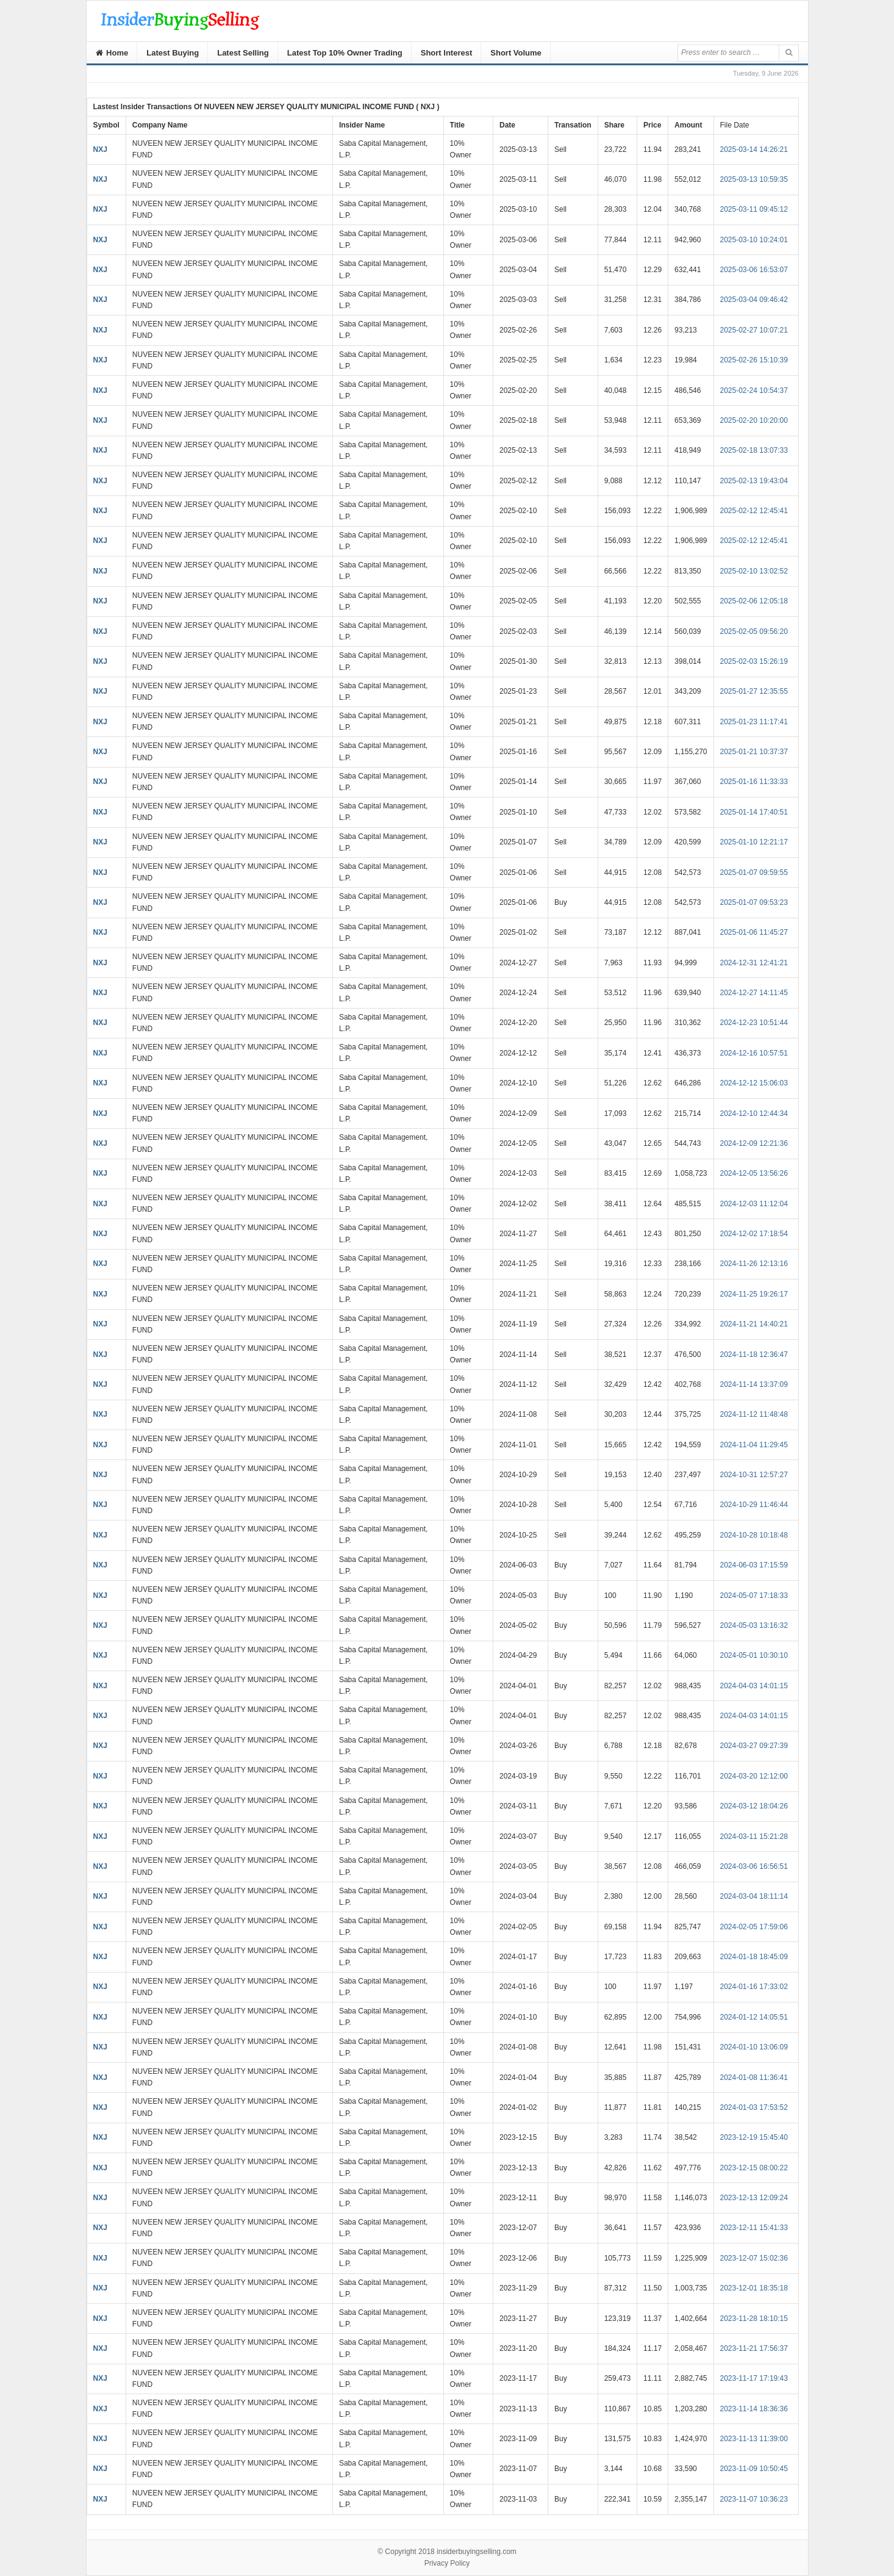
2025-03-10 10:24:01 (754, 240)
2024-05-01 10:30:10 (754, 1655)
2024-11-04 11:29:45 (754, 1445)
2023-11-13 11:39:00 (754, 2438)
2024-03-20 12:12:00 (754, 1776)
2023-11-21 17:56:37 (754, 2348)
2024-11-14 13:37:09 (754, 1384)
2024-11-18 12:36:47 (754, 1354)
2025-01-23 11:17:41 (754, 722)
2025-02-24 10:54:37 (754, 390)
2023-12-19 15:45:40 (754, 2137)
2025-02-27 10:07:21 (754, 330)
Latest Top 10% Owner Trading (344, 52)
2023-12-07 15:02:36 (754, 2258)
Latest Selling (243, 52)
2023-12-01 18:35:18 (754, 2288)
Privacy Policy (447, 2563)
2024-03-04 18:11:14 (754, 1896)
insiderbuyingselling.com (477, 2551)
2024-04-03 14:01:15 (754, 1686)
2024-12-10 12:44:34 (754, 1113)
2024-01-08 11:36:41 (754, 2077)
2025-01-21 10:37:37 (754, 751)
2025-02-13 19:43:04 (754, 481)
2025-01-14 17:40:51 (754, 812)
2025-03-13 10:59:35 (754, 179)
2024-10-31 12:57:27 (754, 1474)
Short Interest (447, 52)
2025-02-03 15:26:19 (754, 661)
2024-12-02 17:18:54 (754, 1233)
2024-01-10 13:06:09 (754, 2047)
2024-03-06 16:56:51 (754, 1866)
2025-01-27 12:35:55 (754, 691)
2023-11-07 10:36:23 (754, 2499)
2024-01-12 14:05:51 (754, 2017)
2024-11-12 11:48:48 (754, 1414)
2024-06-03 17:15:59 (754, 1565)
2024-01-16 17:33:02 (754, 1986)
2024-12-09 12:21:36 (754, 1143)
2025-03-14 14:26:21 (754, 149)
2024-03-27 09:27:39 (754, 1745)
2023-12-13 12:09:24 (754, 2197)
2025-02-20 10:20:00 (754, 420)
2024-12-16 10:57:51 (754, 1053)
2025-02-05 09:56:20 (754, 631)
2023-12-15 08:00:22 (754, 2168)
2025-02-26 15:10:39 (754, 360)
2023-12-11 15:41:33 (754, 2227)
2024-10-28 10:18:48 (754, 1535)
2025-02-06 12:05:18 (754, 601)
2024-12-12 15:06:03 (754, 1083)
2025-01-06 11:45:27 (754, 932)
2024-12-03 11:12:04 (754, 1204)
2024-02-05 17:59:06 (754, 1927)
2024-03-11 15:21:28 (754, 1836)
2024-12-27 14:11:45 (754, 992)
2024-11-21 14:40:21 (754, 1324)
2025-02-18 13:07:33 (754, 450)
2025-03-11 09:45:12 (754, 209)
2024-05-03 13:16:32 (754, 1625)
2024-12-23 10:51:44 (754, 1022)
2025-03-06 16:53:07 (754, 269)
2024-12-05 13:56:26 (754, 1173)
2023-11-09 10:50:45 (754, 2468)
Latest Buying (172, 52)
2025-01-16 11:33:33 (754, 781)
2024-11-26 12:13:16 (754, 1263)
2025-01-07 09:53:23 (754, 902)
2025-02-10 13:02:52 (754, 571)
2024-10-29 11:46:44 (754, 1504)
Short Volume (516, 52)
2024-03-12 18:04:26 (754, 1806)
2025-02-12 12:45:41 (754, 510)
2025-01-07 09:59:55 (754, 872)
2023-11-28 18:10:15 (754, 2318)
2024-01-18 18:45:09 (754, 1956)
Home (112, 52)
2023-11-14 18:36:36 (754, 2409)
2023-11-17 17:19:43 (754, 2378)
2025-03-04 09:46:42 (754, 299)
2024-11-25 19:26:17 (754, 1294)
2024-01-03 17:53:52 (754, 2107)
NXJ (100, 149)
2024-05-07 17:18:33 (754, 1595)
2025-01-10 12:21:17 (754, 842)
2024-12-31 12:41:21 (754, 963)
